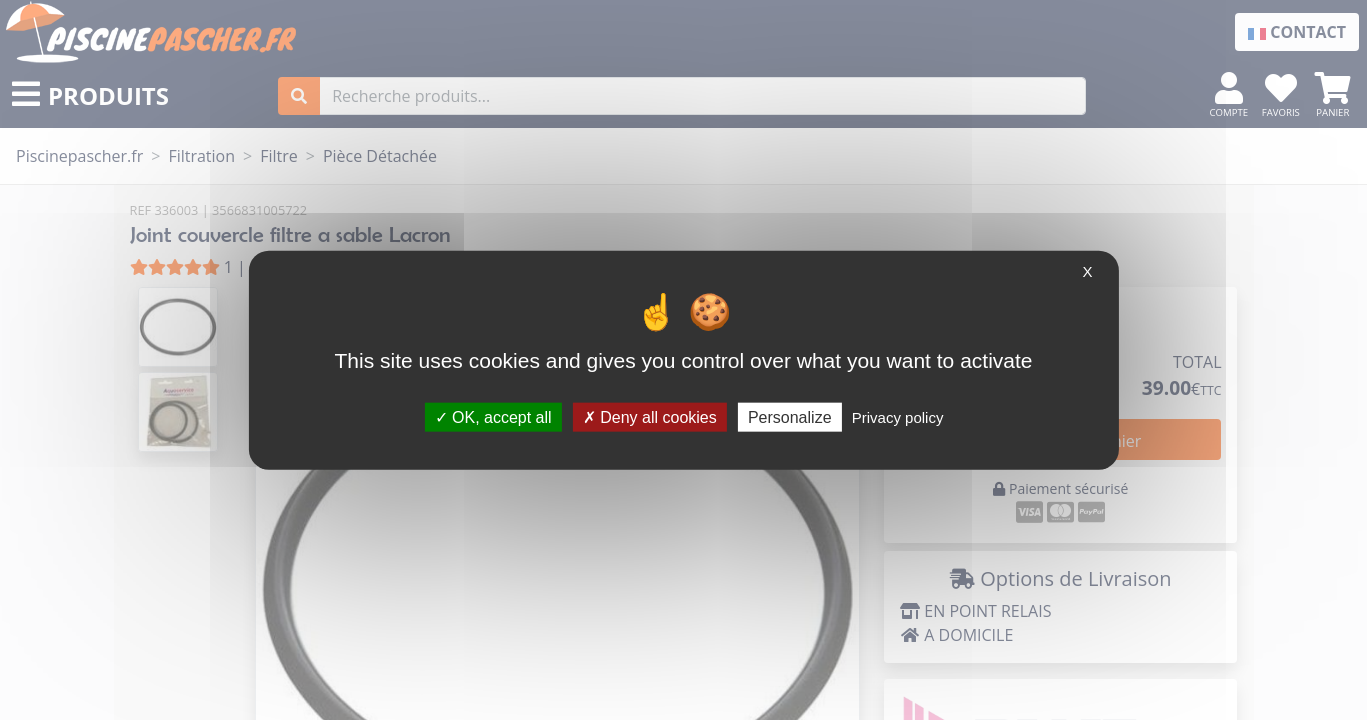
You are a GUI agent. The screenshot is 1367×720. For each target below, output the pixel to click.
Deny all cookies (650, 416)
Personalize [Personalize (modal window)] (790, 416)
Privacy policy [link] (898, 416)
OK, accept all (493, 416)
